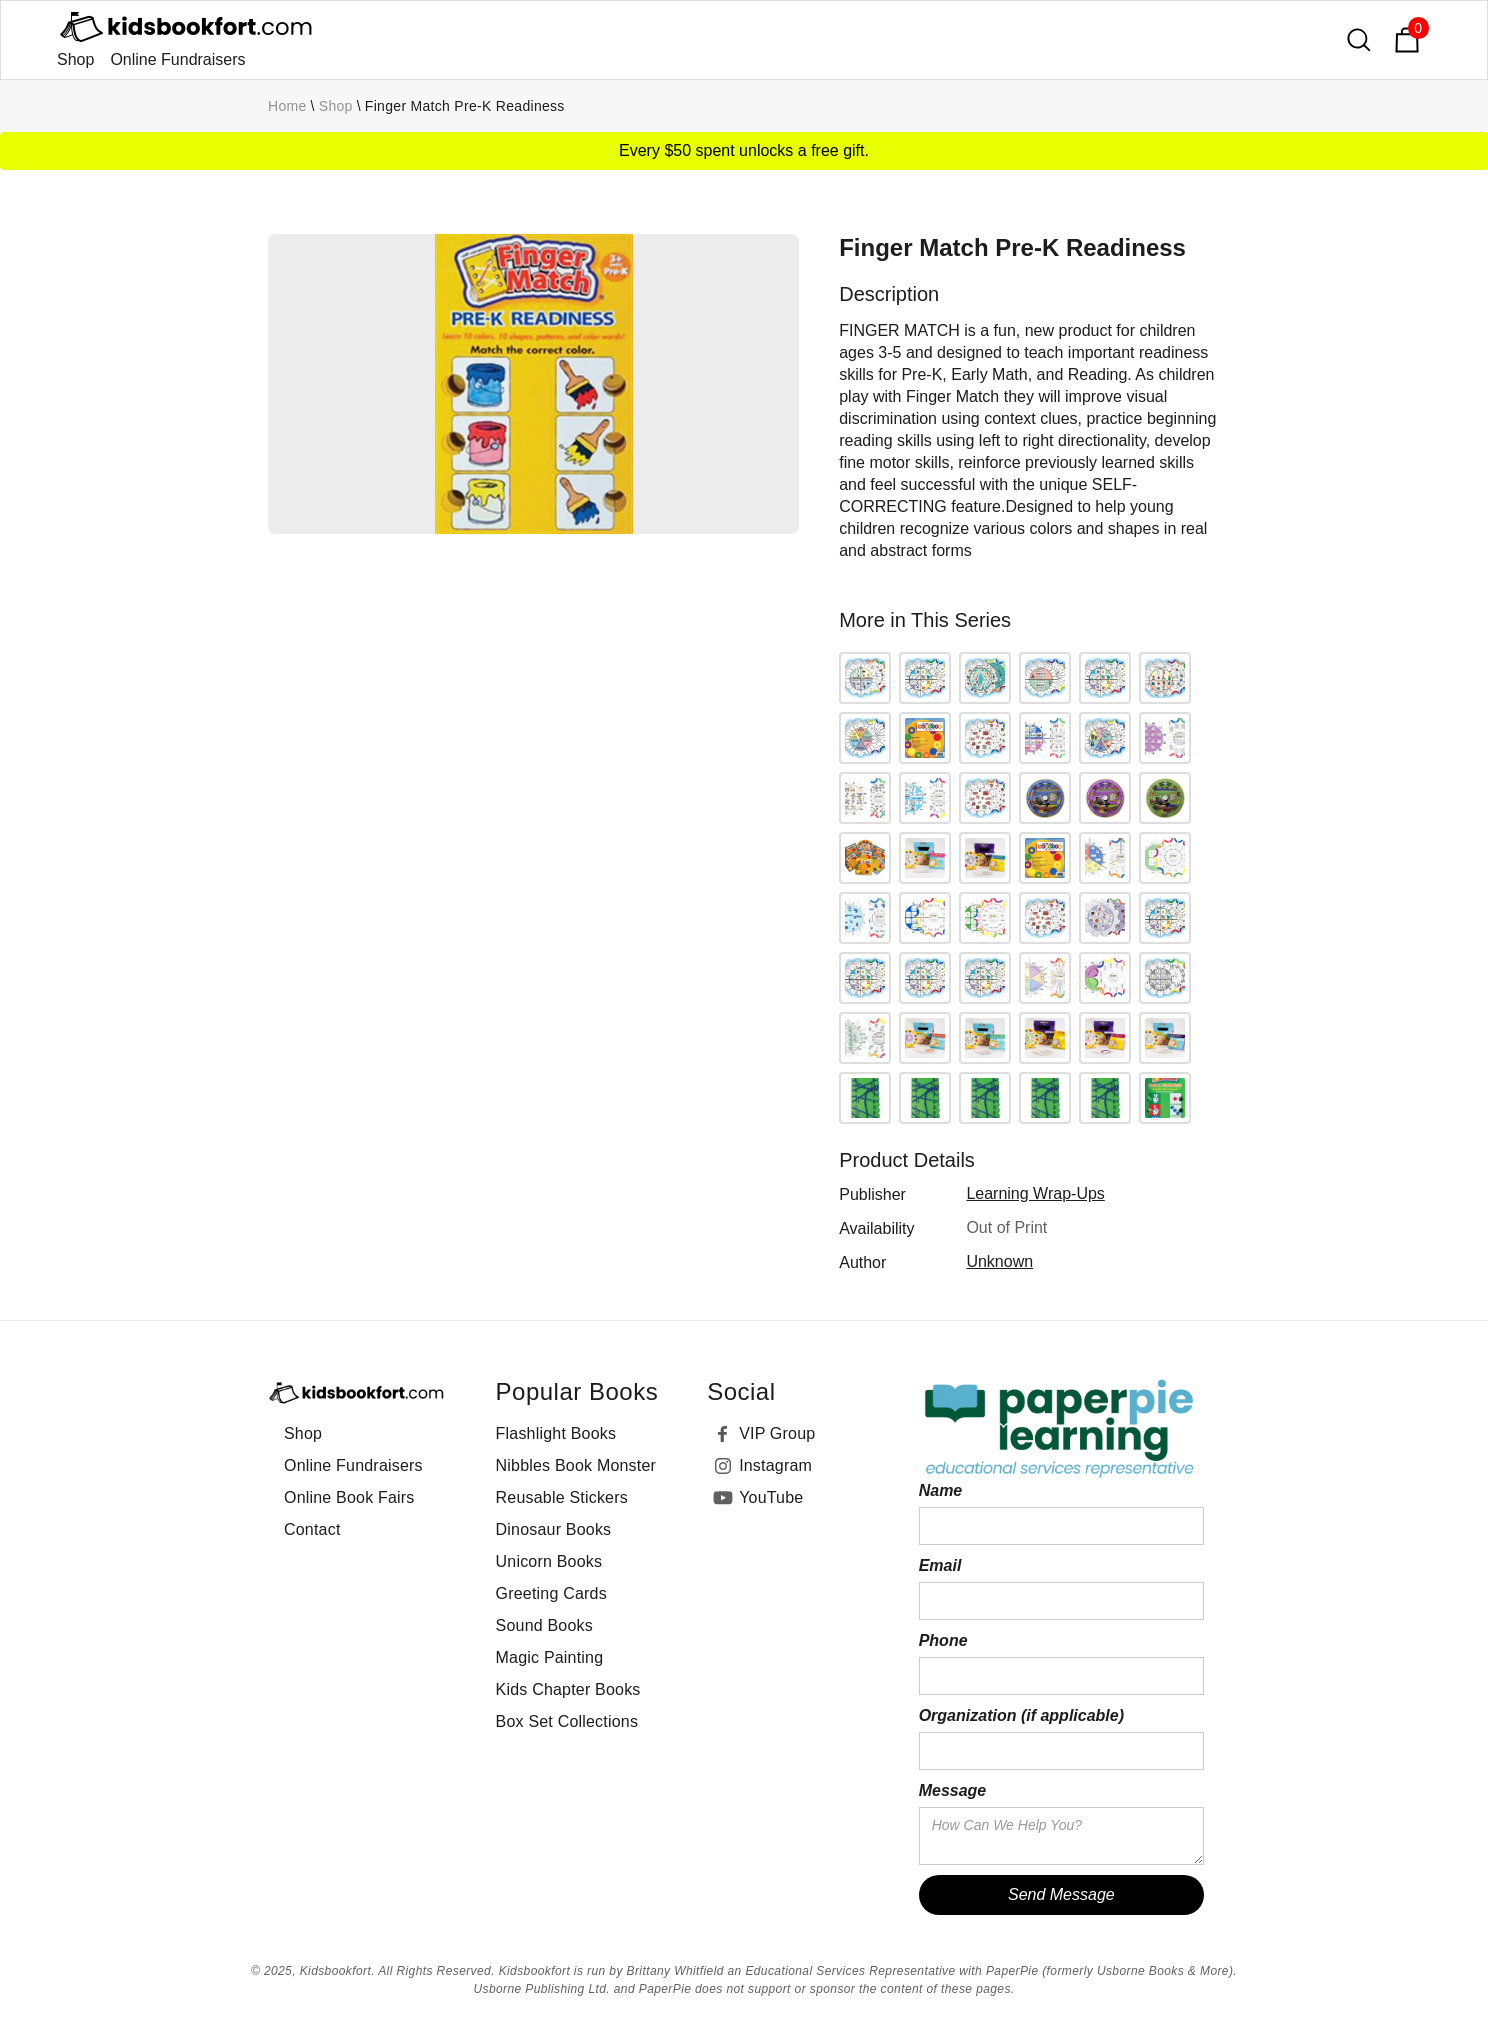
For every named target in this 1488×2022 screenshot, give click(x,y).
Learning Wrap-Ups (1035, 1193)
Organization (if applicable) (1021, 1715)
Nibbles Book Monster (576, 1465)
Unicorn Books (549, 1561)
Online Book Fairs (349, 1497)
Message (953, 1790)
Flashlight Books (556, 1433)
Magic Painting (550, 1657)
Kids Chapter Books (568, 1689)
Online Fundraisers (177, 59)
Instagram (775, 1465)
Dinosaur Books (554, 1529)
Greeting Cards (551, 1593)
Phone (943, 1640)
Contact (312, 1529)
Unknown (999, 1261)
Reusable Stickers (562, 1497)
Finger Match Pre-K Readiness (465, 106)
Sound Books (544, 1625)
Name (941, 1490)
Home (287, 106)
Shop (75, 59)
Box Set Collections (567, 1721)
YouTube (771, 1497)
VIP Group (777, 1433)
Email (940, 1565)
